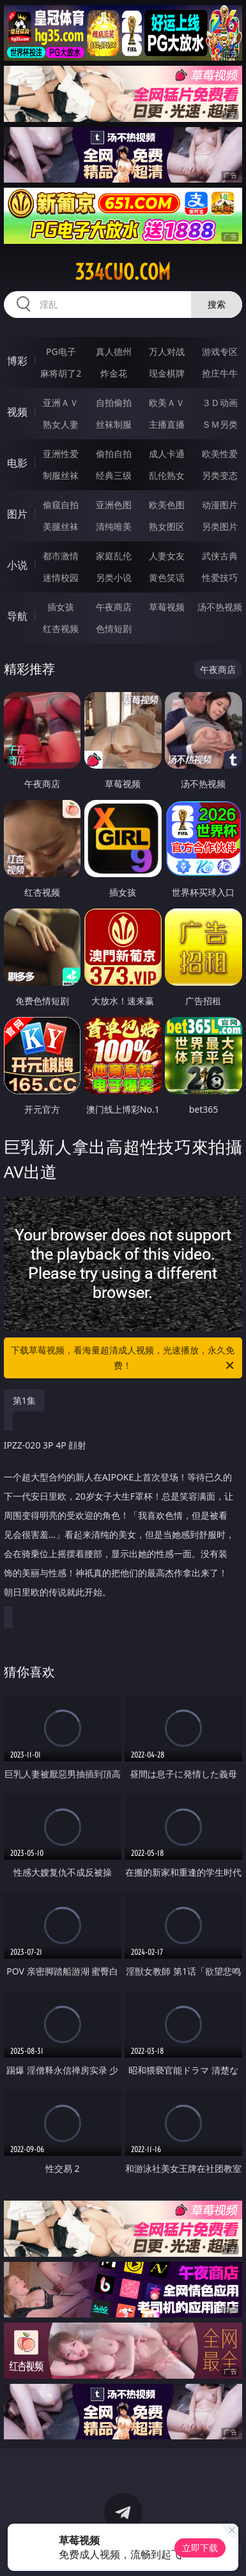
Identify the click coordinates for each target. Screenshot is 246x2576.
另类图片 (220, 526)
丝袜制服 (114, 424)
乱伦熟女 (167, 475)
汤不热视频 (219, 607)
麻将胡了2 (60, 373)
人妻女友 (167, 556)
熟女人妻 (61, 424)
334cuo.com (123, 272)
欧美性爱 (220, 454)
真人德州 (114, 351)
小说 (17, 565)
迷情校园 (61, 577)
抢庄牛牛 (220, 373)
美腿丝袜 (61, 526)
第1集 (24, 1400)
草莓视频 (167, 607)
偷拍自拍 (114, 454)
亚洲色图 (114, 505)
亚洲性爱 (61, 454)
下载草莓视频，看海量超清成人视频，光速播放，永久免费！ (123, 1358)
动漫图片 (220, 505)
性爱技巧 (220, 577)
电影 (17, 463)
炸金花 (113, 373)
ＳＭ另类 (220, 424)
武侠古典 (220, 556)
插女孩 (60, 607)
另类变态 (220, 475)
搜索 (217, 304)
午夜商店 (114, 607)
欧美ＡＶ (167, 402)
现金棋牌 (167, 373)
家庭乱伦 (114, 556)
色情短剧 (114, 628)
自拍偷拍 (114, 402)
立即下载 (200, 2548)
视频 (17, 412)
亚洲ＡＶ (61, 402)
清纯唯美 (114, 526)
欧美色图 (167, 505)
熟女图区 (167, 526)
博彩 (17, 361)
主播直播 (167, 424)
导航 (17, 616)
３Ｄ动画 (220, 402)
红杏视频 (61, 628)
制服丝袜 (61, 475)
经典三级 (114, 475)
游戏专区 (220, 351)
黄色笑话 (167, 577)
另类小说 (114, 577)
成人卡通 (167, 454)
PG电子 (61, 351)
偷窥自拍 (61, 505)
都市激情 (61, 556)
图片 (17, 514)
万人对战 (167, 351)
